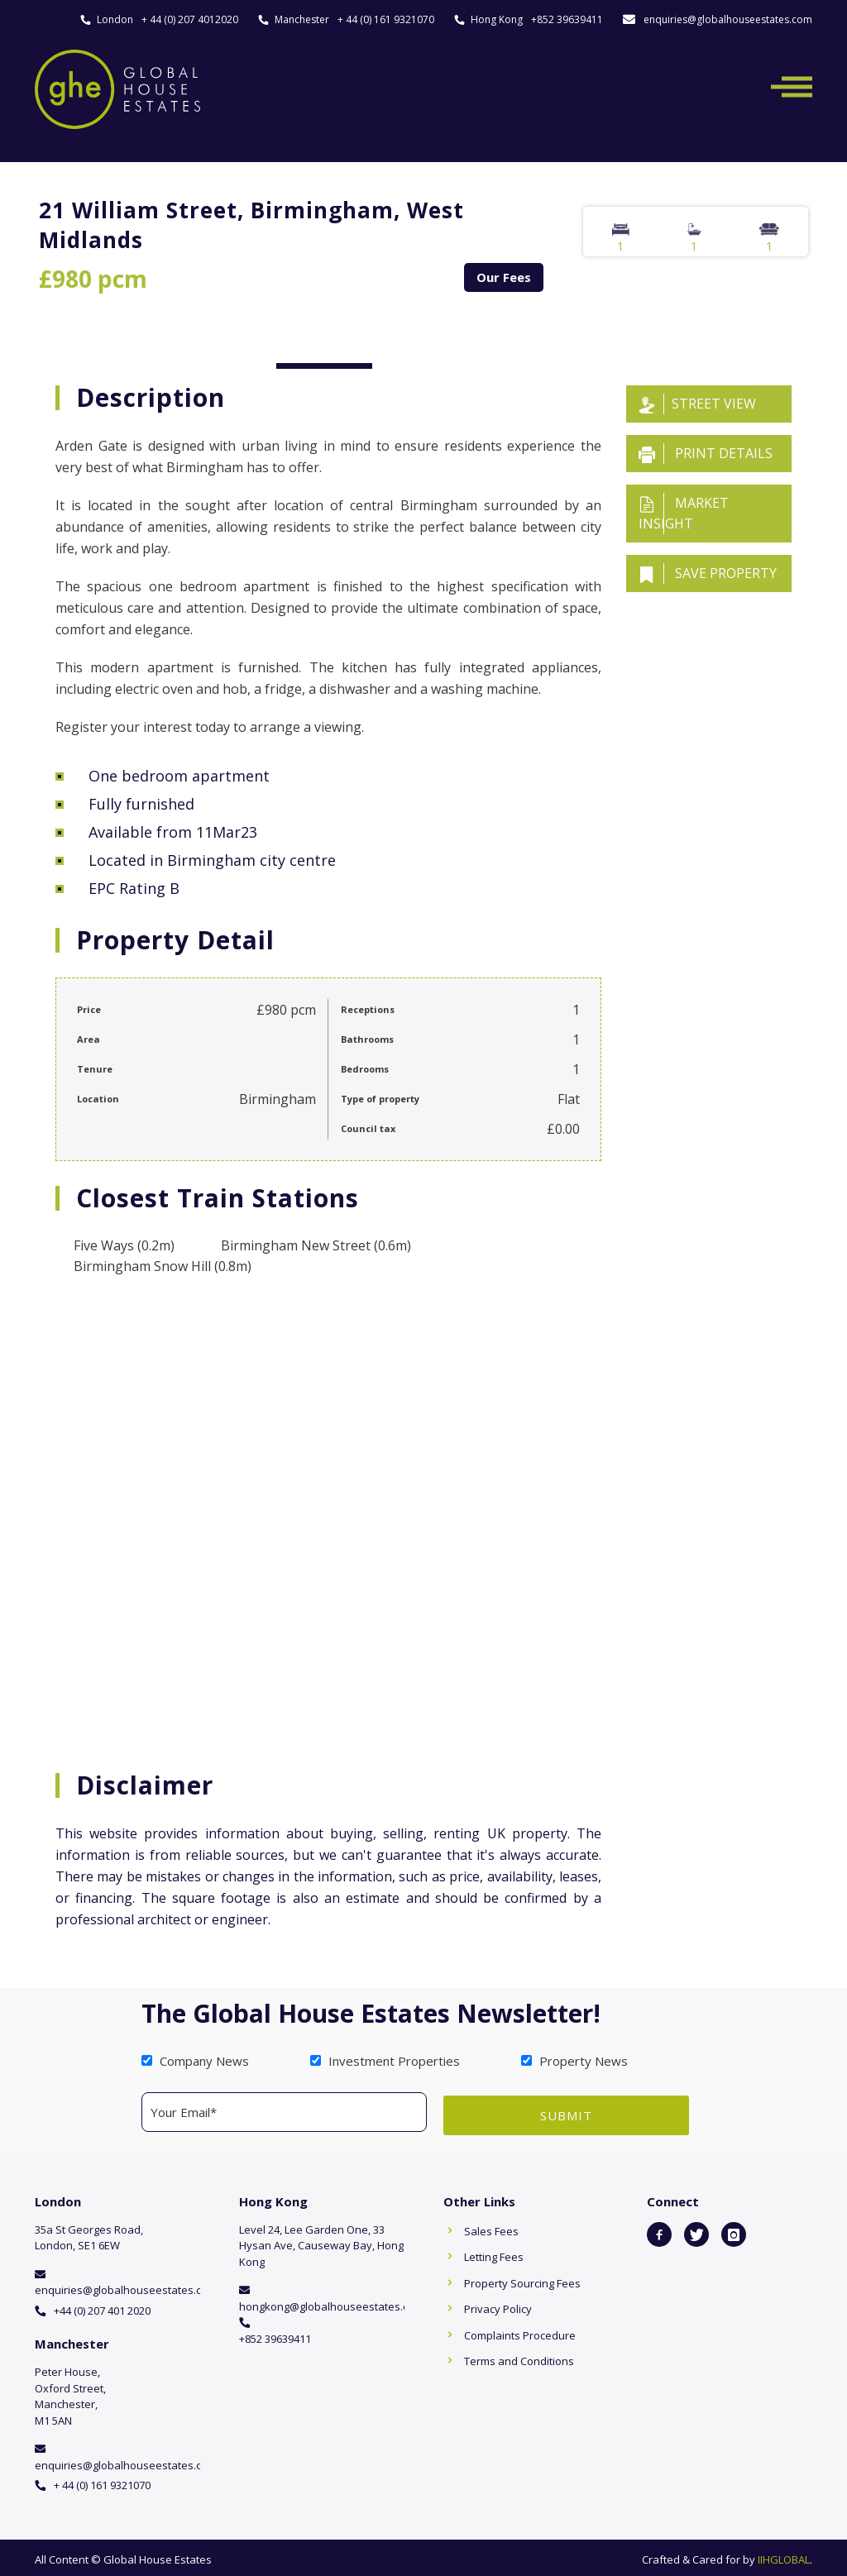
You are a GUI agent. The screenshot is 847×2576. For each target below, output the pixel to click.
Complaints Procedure (520, 2332)
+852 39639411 (567, 19)
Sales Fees (491, 2227)
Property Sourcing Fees (522, 2280)
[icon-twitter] (696, 2231)
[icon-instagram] (733, 2231)
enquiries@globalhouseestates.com (728, 19)
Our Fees (503, 277)
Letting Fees (494, 2253)
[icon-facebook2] (659, 2231)
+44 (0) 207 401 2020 (102, 2307)
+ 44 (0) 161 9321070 (385, 19)
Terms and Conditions (519, 2357)
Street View (697, 403)
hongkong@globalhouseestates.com (331, 2303)
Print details (706, 453)
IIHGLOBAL (784, 2556)
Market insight (684, 513)
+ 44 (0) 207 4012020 (189, 19)
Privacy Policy (498, 2305)
